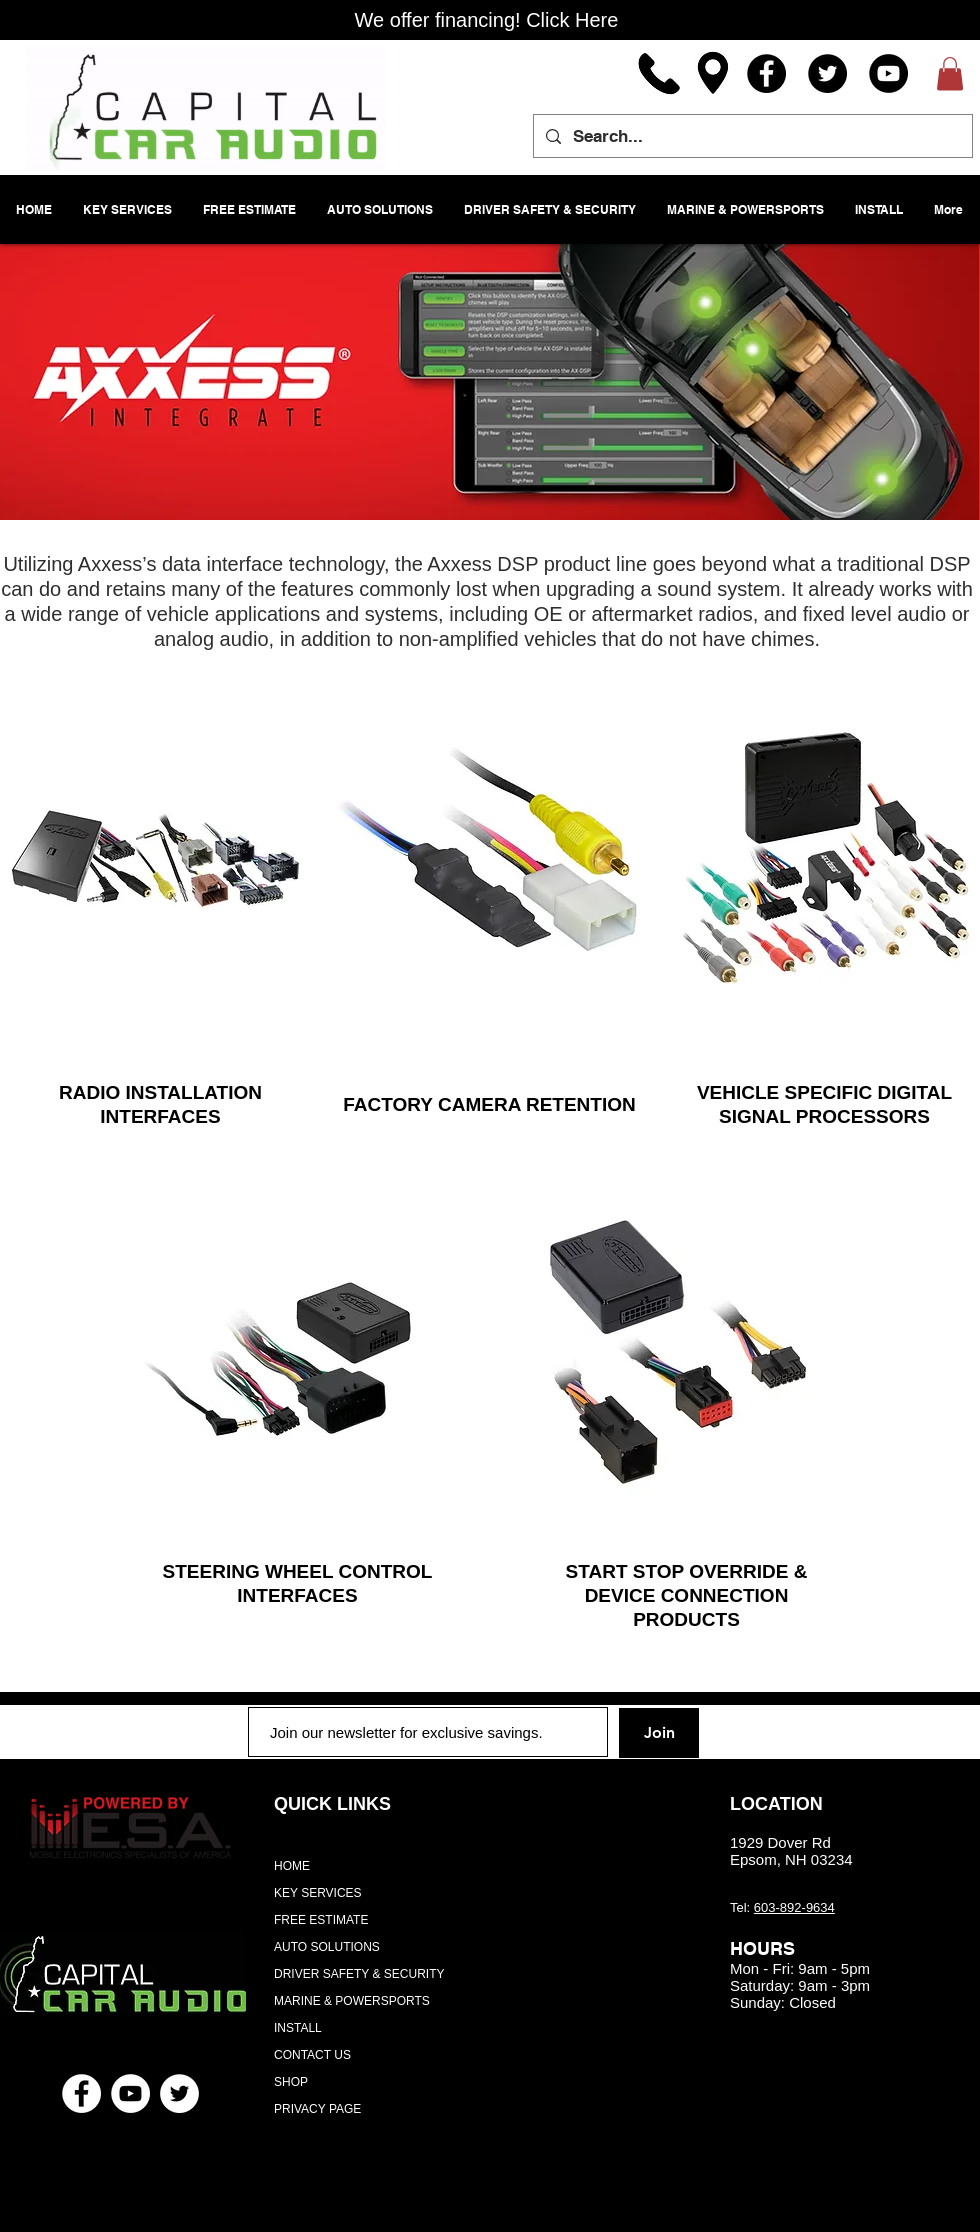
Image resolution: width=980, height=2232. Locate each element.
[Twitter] (827, 73)
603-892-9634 (794, 1907)
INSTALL (298, 2028)
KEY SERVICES (318, 1893)
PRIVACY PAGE (317, 2109)
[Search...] (751, 136)
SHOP (291, 2082)
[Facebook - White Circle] (81, 2093)
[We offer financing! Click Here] (486, 20)
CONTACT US (312, 2055)
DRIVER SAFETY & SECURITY (359, 1974)
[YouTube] (888, 73)
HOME (292, 1866)
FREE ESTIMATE (321, 1920)
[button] (950, 73)
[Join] (659, 1733)
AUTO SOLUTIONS (327, 1947)
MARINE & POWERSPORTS (352, 2001)
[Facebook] (766, 73)
